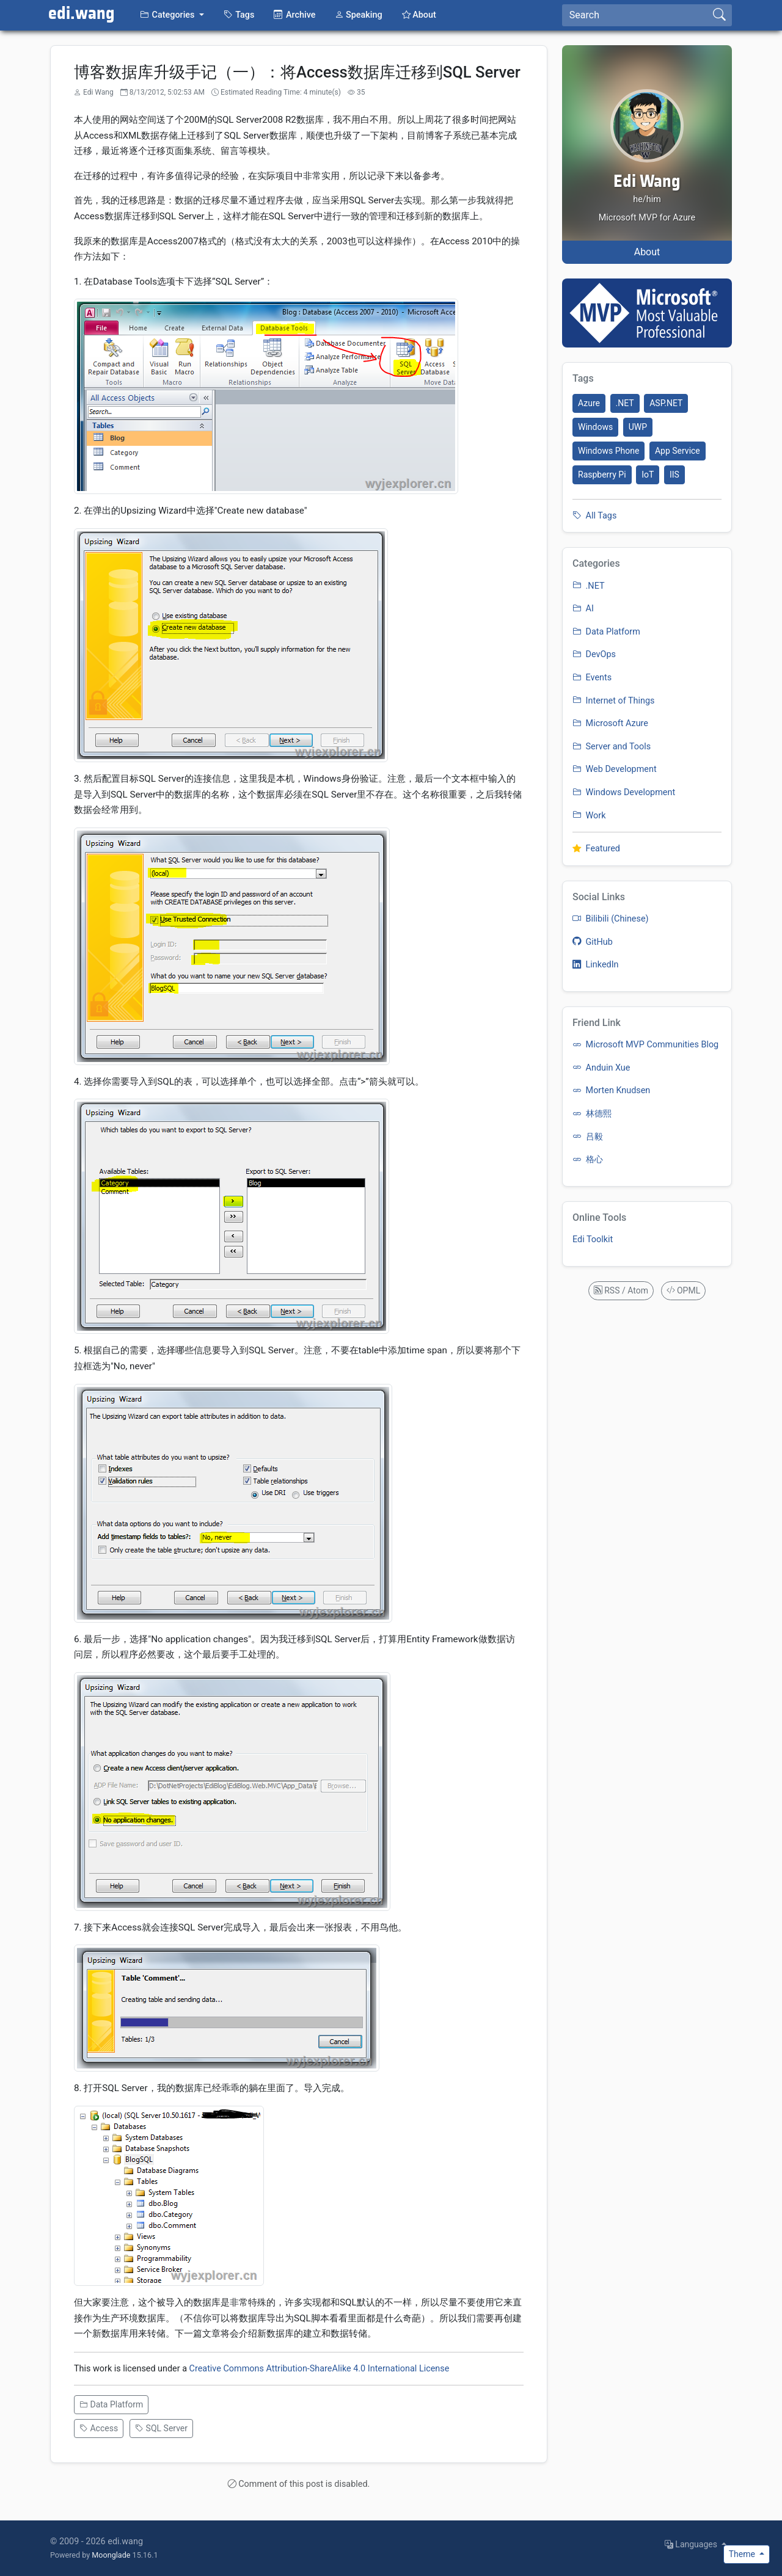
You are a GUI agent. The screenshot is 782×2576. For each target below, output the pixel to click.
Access (98, 2428)
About (647, 252)
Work (589, 815)
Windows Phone (608, 451)
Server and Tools (611, 746)
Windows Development (623, 792)
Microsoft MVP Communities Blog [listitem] (645, 1044)
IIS (674, 474)
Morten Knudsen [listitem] (611, 1090)
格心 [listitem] (587, 1159)
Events (592, 677)
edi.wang (82, 14)
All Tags (594, 516)
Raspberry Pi (602, 474)
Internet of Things (613, 701)
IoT (647, 474)
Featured (596, 848)
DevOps (594, 654)
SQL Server (161, 2428)
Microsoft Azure (610, 723)
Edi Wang (647, 182)
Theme (743, 2554)
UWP (638, 427)
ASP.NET (665, 403)
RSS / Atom (621, 1290)
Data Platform (111, 2404)
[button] (172, 15)
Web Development (614, 769)
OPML (684, 1290)
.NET (625, 403)
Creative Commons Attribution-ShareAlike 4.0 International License (319, 2368)
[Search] (634, 15)
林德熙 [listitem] (592, 1113)
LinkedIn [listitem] (595, 964)
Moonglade (111, 2555)
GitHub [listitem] (592, 942)
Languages (692, 2544)
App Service (677, 451)
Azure (589, 403)
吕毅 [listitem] (587, 1137)
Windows (595, 427)
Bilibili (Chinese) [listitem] (610, 919)
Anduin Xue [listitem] (601, 1068)
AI (583, 608)
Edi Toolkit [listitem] (592, 1239)
